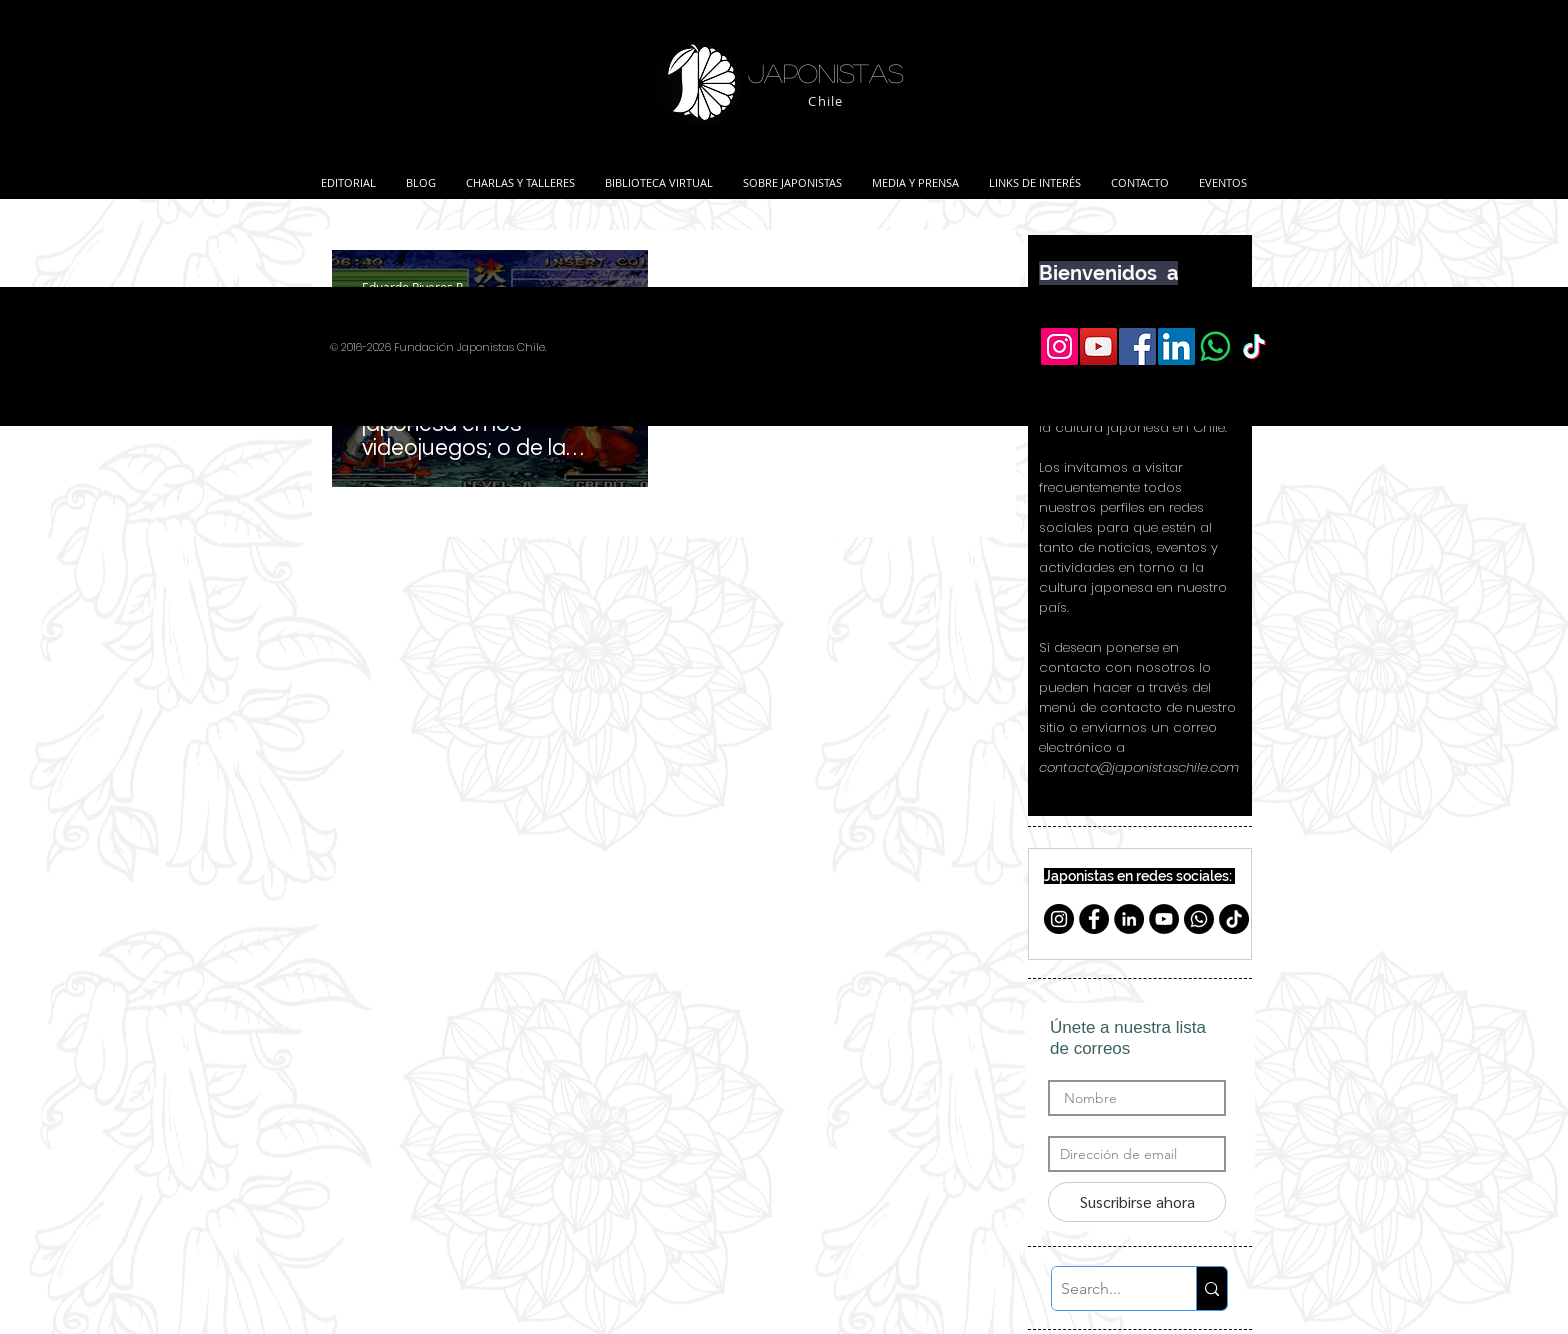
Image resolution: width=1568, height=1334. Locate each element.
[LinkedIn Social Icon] (1176, 346)
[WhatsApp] (1215, 346)
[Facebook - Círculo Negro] (1094, 919)
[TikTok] (1234, 919)
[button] (520, 174)
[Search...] (1107, 1288)
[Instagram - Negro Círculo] (1059, 919)
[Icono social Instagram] (1059, 346)
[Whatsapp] (1199, 919)
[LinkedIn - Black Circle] (1129, 919)
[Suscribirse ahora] (1137, 1202)
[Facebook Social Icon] (1137, 346)
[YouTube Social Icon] (1098, 346)
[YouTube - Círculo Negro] (1164, 919)
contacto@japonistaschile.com (1139, 767)
